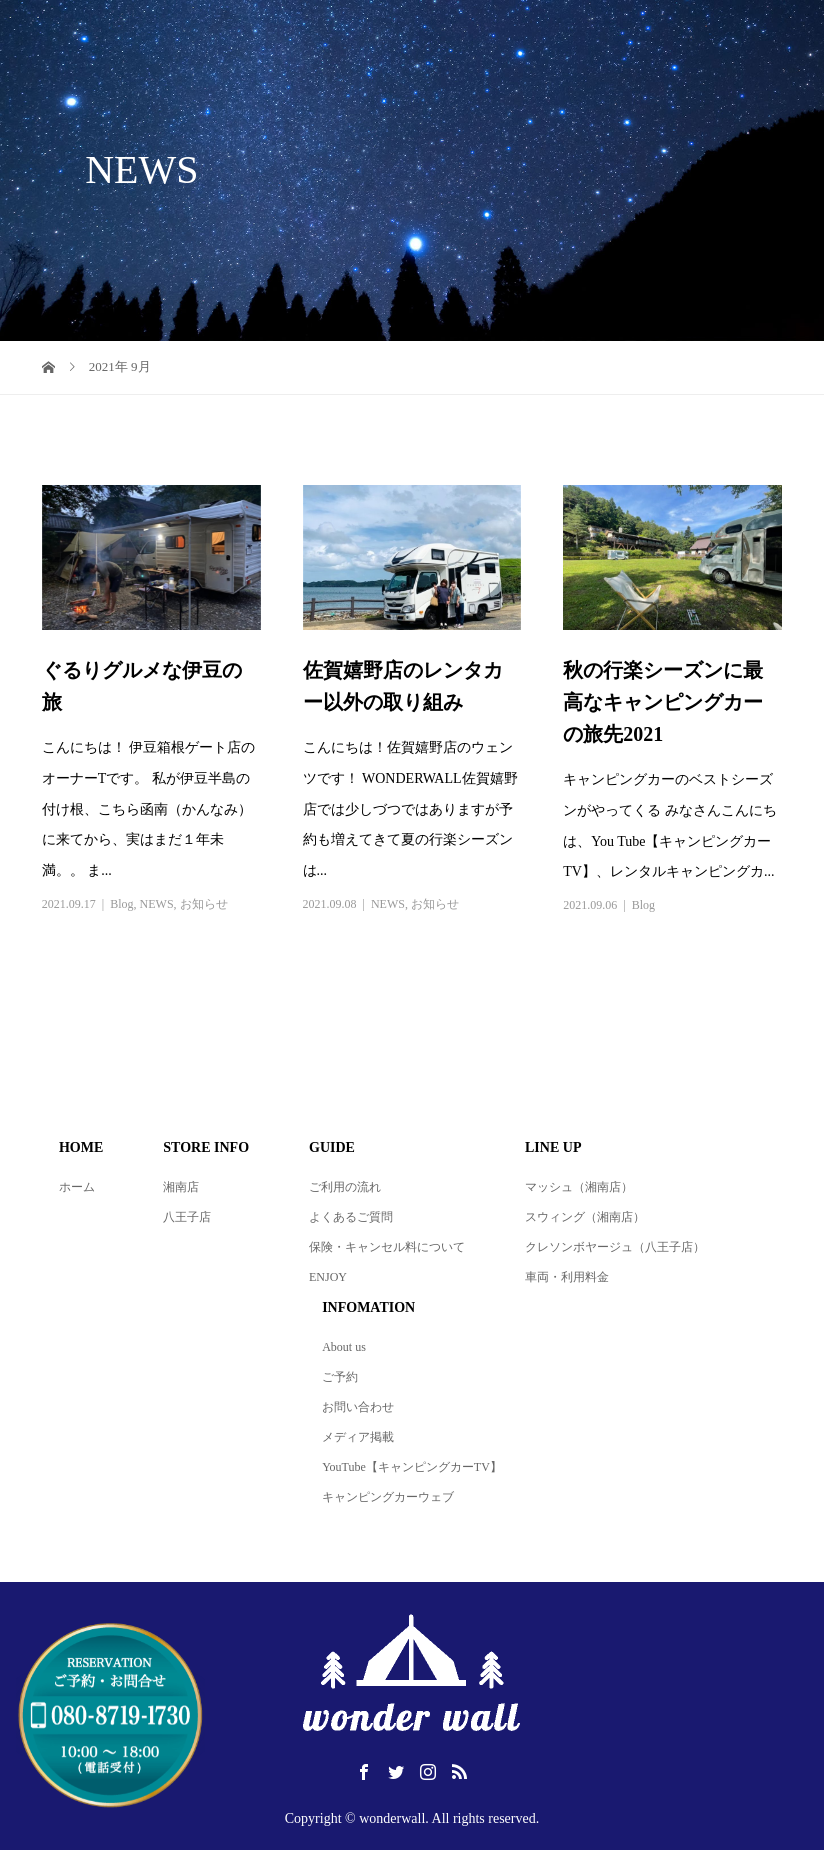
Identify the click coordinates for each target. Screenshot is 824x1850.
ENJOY (328, 1277)
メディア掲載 (358, 1437)
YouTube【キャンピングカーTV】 (412, 1467)
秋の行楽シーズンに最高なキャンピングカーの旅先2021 (663, 702)
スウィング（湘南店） (585, 1217)
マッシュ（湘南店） (579, 1187)
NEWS (157, 904)
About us (344, 1347)
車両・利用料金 (567, 1277)
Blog (121, 904)
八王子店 (187, 1217)
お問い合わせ (358, 1407)
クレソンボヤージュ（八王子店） (615, 1247)
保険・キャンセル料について (387, 1247)
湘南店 (181, 1187)
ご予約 (340, 1377)
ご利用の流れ (345, 1187)
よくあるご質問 (351, 1217)
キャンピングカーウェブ (388, 1497)
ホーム (77, 1187)
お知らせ (204, 904)
